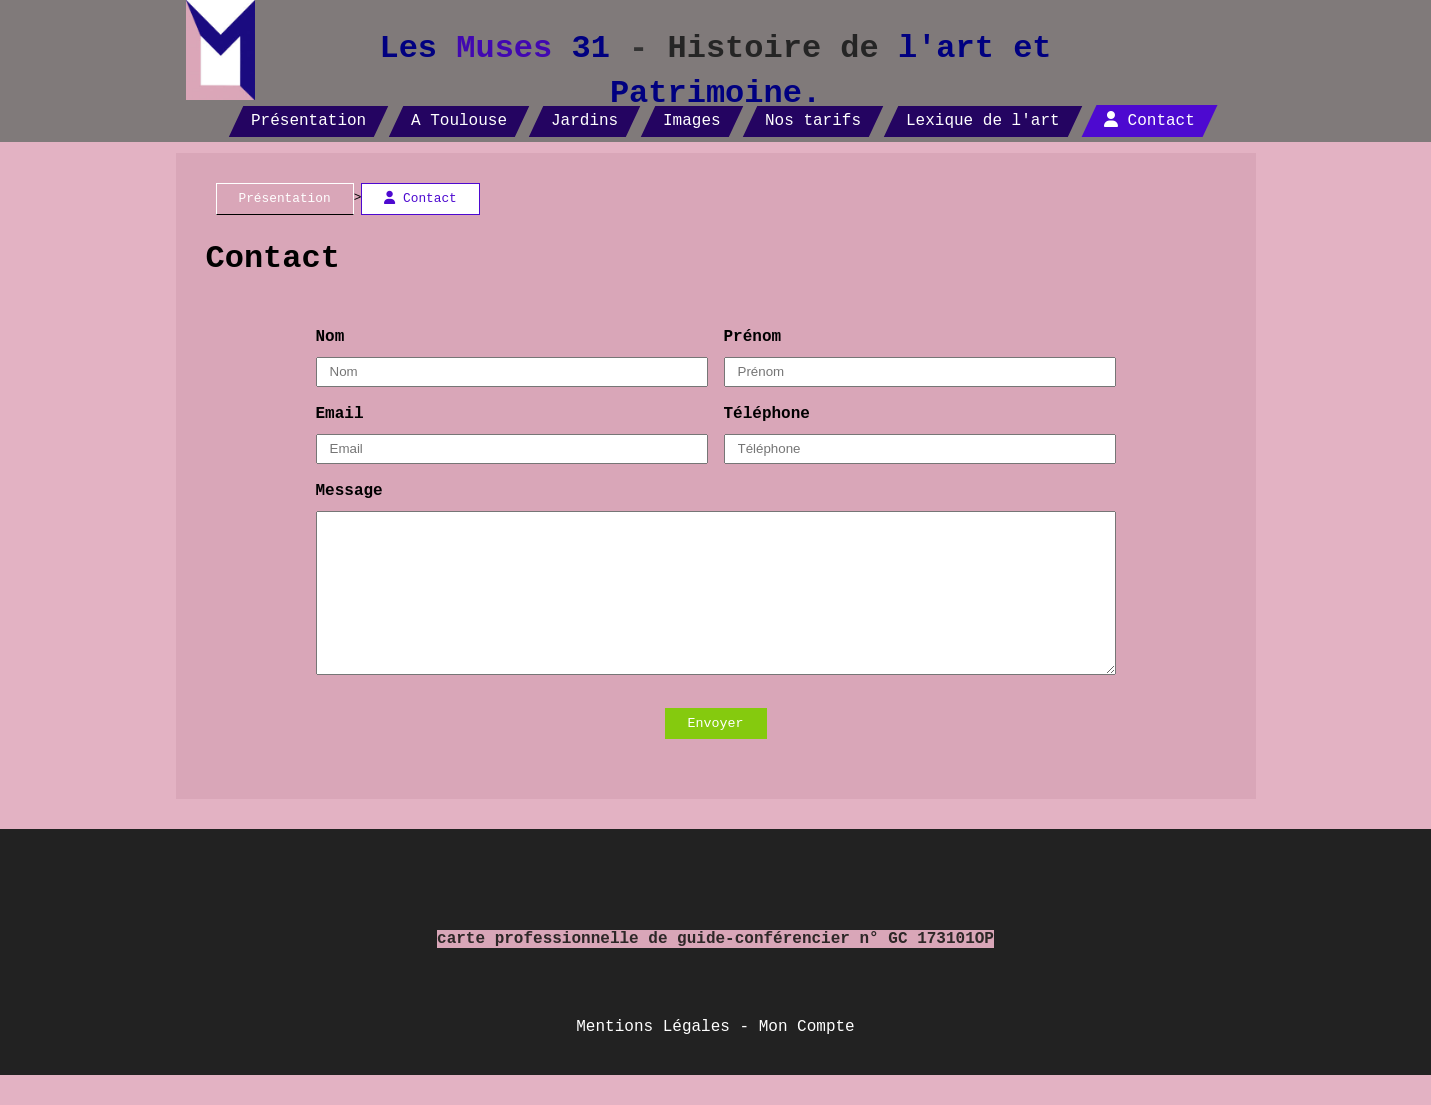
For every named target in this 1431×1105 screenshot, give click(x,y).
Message (349, 491)
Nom (330, 337)
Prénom (753, 337)
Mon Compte (807, 1057)
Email (340, 414)
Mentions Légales (653, 1057)
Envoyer (716, 753)
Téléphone (767, 414)
